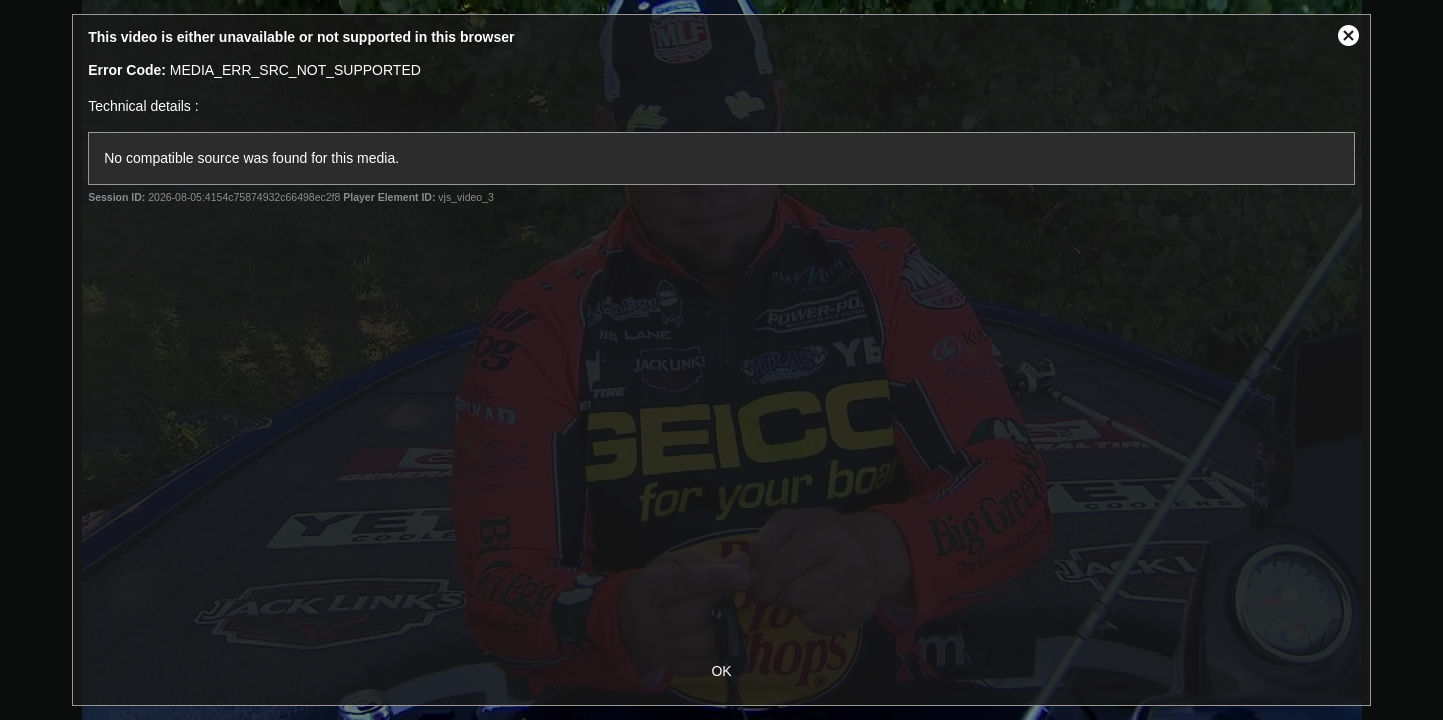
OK (721, 671)
